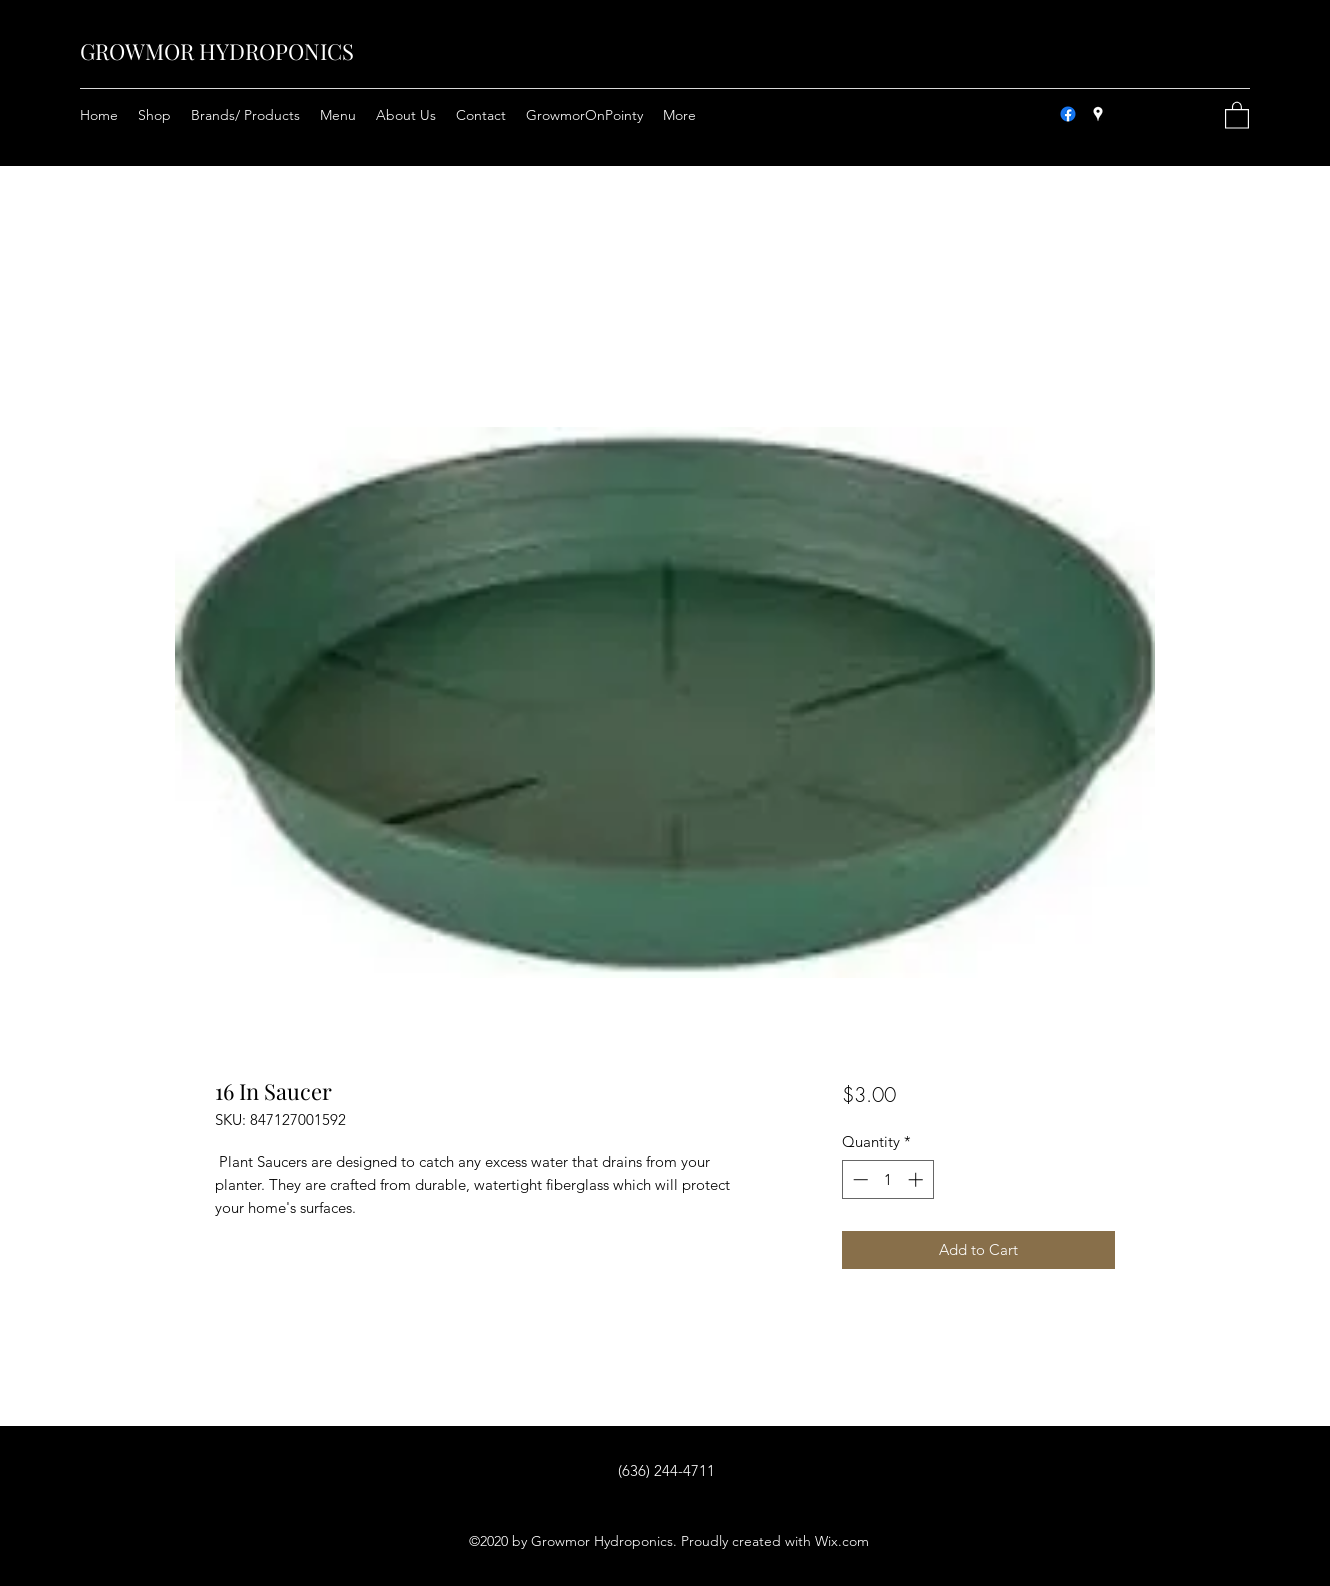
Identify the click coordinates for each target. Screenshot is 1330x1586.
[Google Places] (1098, 114)
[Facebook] (1068, 114)
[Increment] (917, 1179)
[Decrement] (858, 1179)
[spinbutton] (887, 1179)
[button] (1237, 114)
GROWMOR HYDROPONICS (217, 51)
